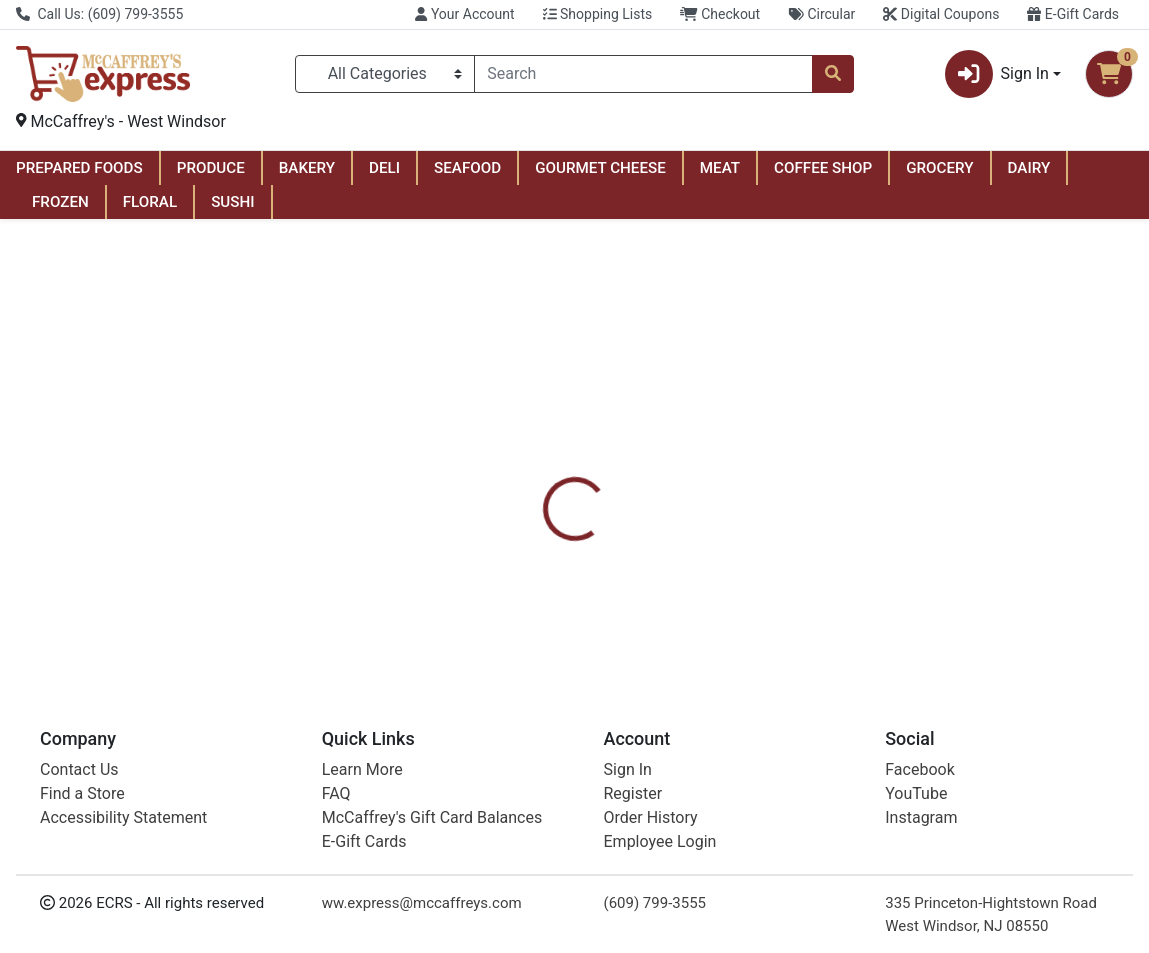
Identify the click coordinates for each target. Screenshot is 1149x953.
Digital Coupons (941, 14)
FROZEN (60, 202)
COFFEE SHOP (823, 168)
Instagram (921, 817)
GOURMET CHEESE (600, 168)
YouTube (916, 793)
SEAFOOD (467, 168)
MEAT (720, 168)
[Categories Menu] (385, 74)
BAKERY (307, 168)
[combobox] (643, 74)
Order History (651, 817)
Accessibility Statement (123, 817)
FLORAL (150, 202)
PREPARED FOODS (79, 168)
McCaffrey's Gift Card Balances (432, 817)
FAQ (336, 793)
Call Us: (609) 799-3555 (99, 14)
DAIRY (1029, 168)
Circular (821, 14)
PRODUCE (211, 168)
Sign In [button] (997, 74)
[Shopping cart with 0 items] (1109, 74)
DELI (384, 168)
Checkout (720, 14)
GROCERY (939, 168)
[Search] (643, 74)
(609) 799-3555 (655, 903)
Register (633, 793)
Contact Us (79, 769)
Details (533, 476)
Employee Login (660, 841)
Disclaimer (621, 476)
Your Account (464, 14)
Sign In (628, 769)
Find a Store (82, 793)
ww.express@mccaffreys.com (422, 903)
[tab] (533, 476)
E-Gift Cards (1073, 14)
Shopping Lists (598, 14)
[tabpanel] (814, 570)
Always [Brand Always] (704, 572)
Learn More (362, 769)
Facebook (919, 769)
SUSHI (232, 202)
